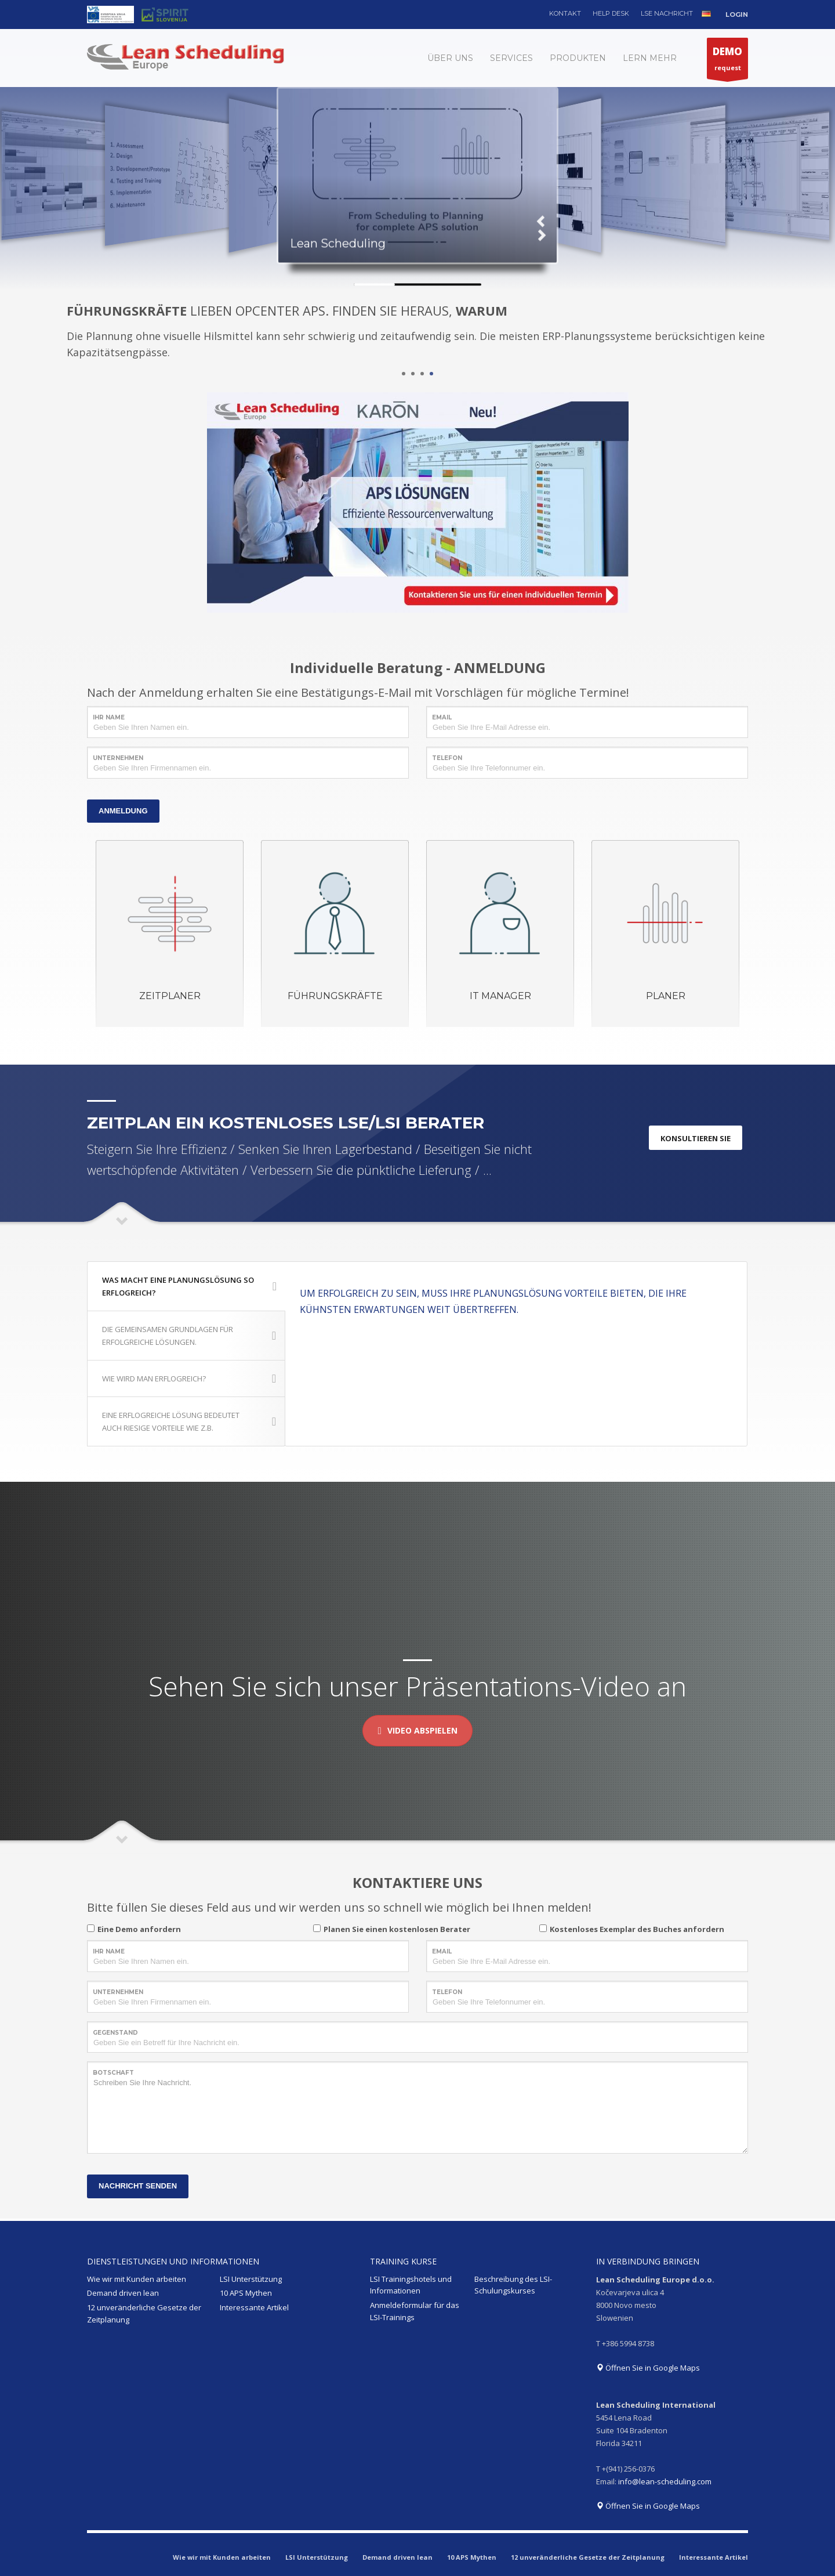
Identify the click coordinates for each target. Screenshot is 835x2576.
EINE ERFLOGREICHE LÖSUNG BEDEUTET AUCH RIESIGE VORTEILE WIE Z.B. (189, 1421)
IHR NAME (109, 717)
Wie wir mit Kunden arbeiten (136, 2279)
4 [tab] (431, 373)
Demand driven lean (123, 2293)
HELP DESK (611, 13)
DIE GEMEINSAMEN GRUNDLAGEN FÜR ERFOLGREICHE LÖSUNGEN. (189, 1335)
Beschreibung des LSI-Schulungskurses (513, 2285)
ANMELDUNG (123, 810)
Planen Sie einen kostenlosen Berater (397, 1929)
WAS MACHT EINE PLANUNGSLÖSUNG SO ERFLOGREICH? (189, 1286)
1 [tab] (403, 373)
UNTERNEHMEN (118, 758)
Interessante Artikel (254, 2307)
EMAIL (442, 717)
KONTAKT (565, 13)
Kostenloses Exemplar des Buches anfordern (637, 1929)
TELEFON (447, 758)
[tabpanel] (417, 333)
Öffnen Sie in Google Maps (648, 2367)
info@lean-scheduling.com (664, 2481)
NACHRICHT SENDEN (138, 2185)
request (727, 61)
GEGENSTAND (115, 2032)
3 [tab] (422, 373)
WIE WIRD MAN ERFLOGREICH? (189, 1378)
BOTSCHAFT (113, 2072)
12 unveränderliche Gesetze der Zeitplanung (144, 2313)
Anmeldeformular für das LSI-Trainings (414, 2311)
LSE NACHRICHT (667, 13)
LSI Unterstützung (251, 2279)
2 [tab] (413, 373)
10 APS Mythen (246, 2293)
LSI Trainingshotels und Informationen (411, 2285)
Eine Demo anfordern (139, 1929)
